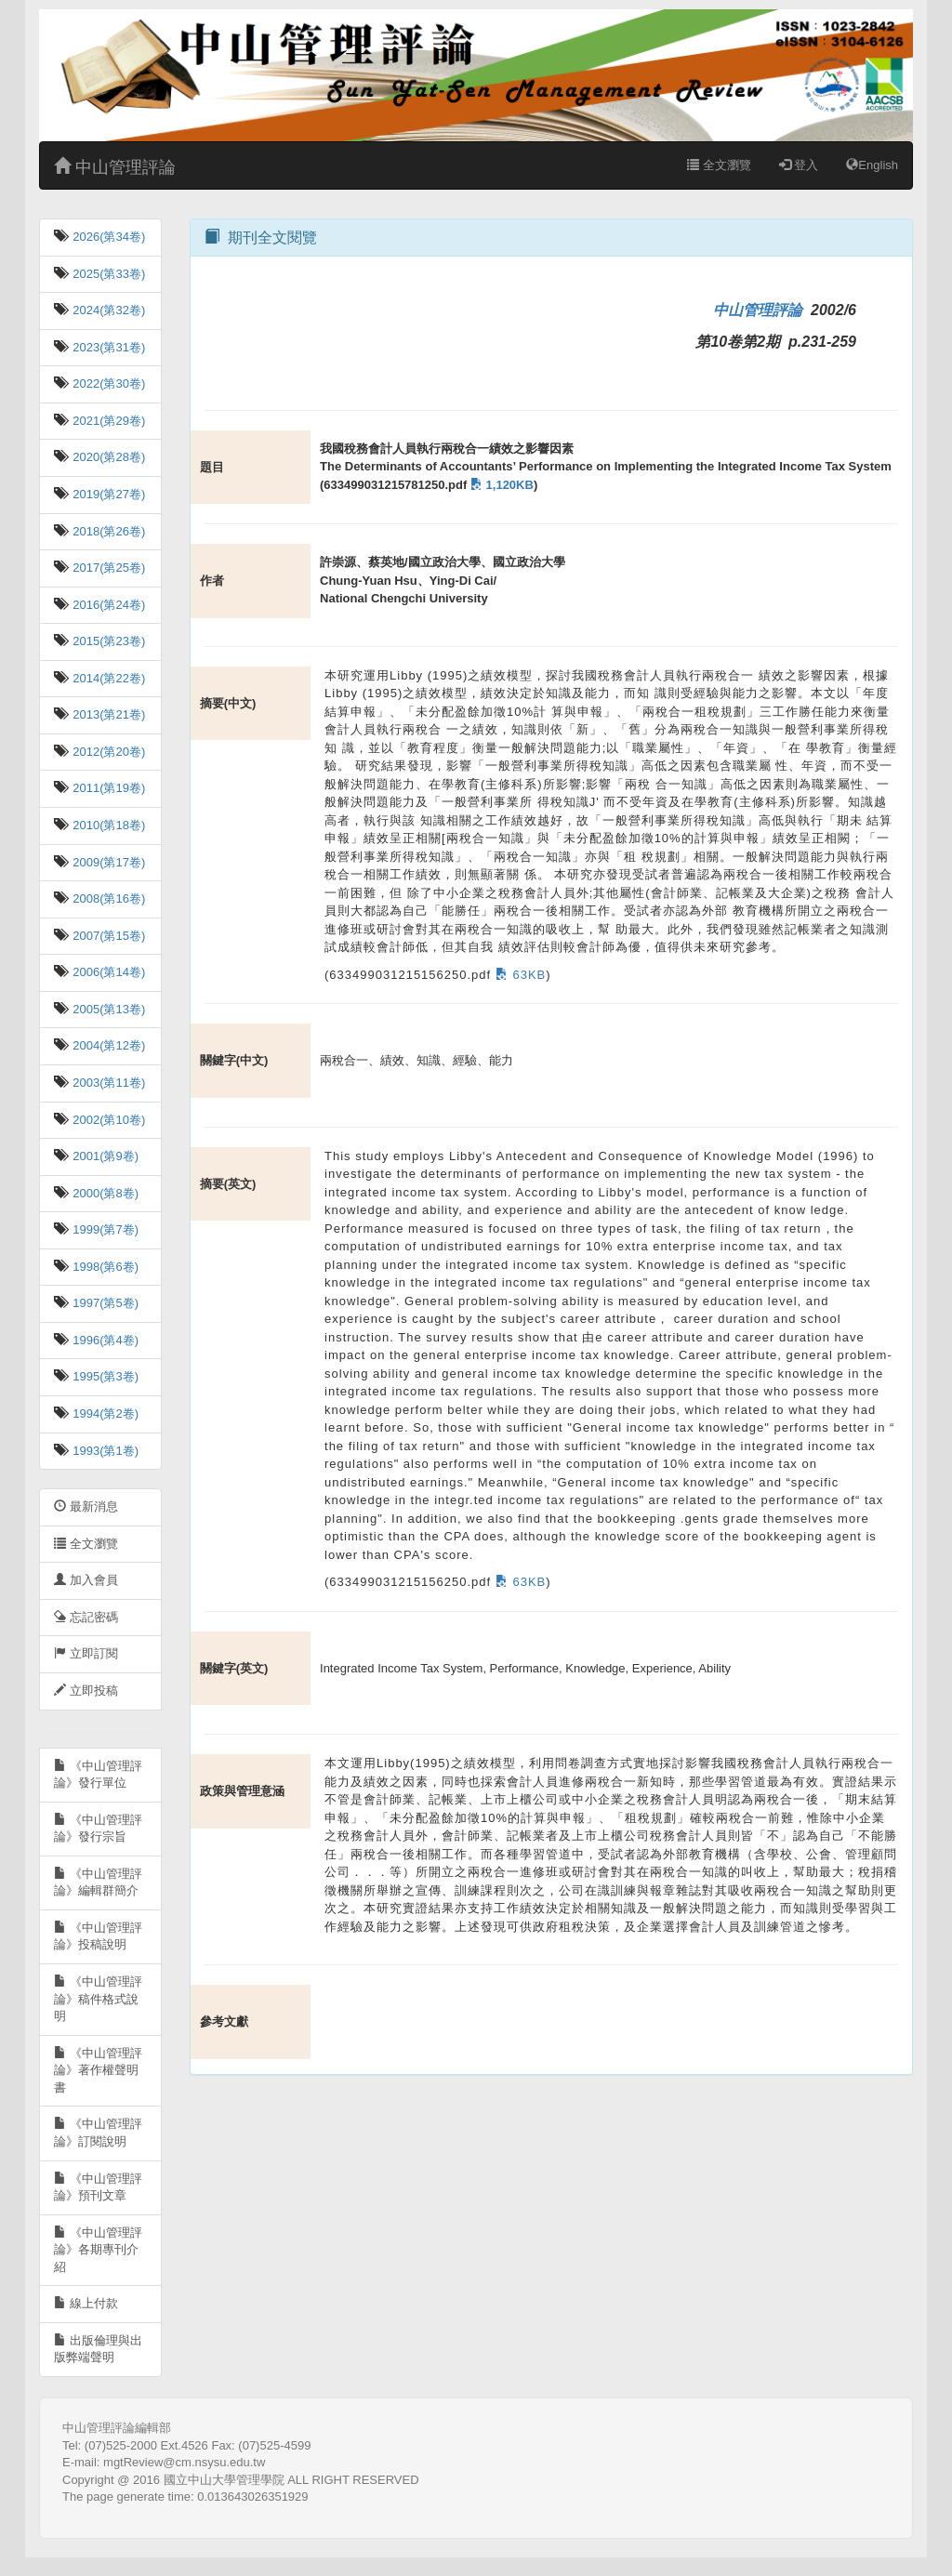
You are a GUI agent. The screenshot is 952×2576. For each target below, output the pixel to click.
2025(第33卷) (108, 274)
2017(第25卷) (108, 568)
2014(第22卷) (108, 678)
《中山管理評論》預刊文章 (98, 2187)
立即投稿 (86, 1691)
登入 (799, 165)
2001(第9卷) (104, 1156)
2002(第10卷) (108, 1120)
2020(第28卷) (108, 457)
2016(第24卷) (108, 605)
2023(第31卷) (108, 347)
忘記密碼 (86, 1617)
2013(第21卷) (108, 714)
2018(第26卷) (108, 531)
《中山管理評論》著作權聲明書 (98, 2070)
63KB (518, 975)
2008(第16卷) (108, 898)
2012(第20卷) (108, 752)
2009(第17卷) (108, 862)
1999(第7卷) (104, 1229)
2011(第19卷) (108, 788)
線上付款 (86, 2303)
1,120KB (500, 485)
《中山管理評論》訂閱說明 (98, 2132)
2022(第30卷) (108, 383)
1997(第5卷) (104, 1303)
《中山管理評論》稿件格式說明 (98, 1999)
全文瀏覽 (719, 165)
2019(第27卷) (108, 494)
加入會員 (86, 1580)
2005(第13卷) (108, 1009)
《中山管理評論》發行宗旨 (98, 1828)
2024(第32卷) (108, 310)
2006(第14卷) (108, 972)
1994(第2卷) (104, 1413)
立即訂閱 (86, 1653)
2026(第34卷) (108, 237)
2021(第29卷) (108, 421)
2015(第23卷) (108, 641)
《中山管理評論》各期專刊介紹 (98, 2250)
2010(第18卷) (108, 825)
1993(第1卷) (104, 1451)
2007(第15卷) (108, 936)
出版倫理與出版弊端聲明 (98, 2349)
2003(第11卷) (108, 1083)
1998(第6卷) (104, 1267)
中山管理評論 (115, 167)
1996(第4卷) (104, 1340)
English (872, 165)
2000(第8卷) (104, 1193)
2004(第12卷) (108, 1045)
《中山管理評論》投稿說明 (98, 1936)
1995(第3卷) (104, 1376)
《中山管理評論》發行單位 (98, 1774)
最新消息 (86, 1506)
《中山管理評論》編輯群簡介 (98, 1882)
